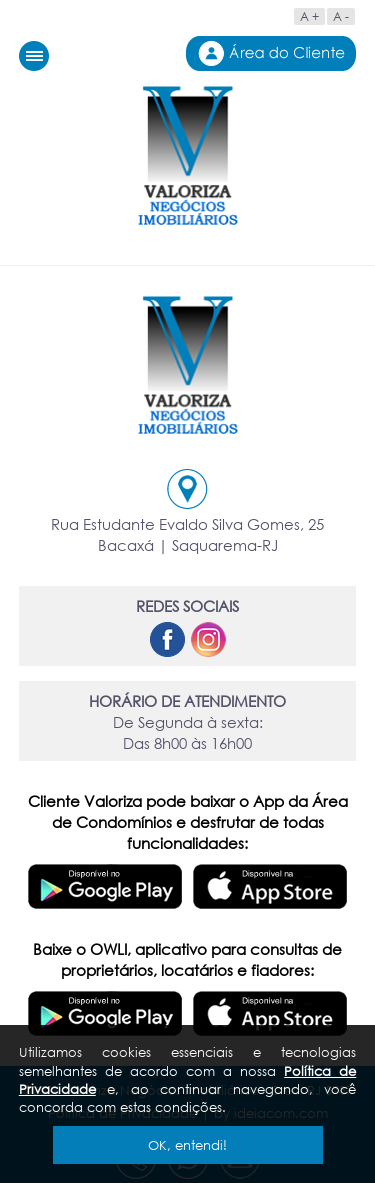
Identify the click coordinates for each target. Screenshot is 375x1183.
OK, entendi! (187, 1145)
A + (309, 16)
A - (341, 16)
